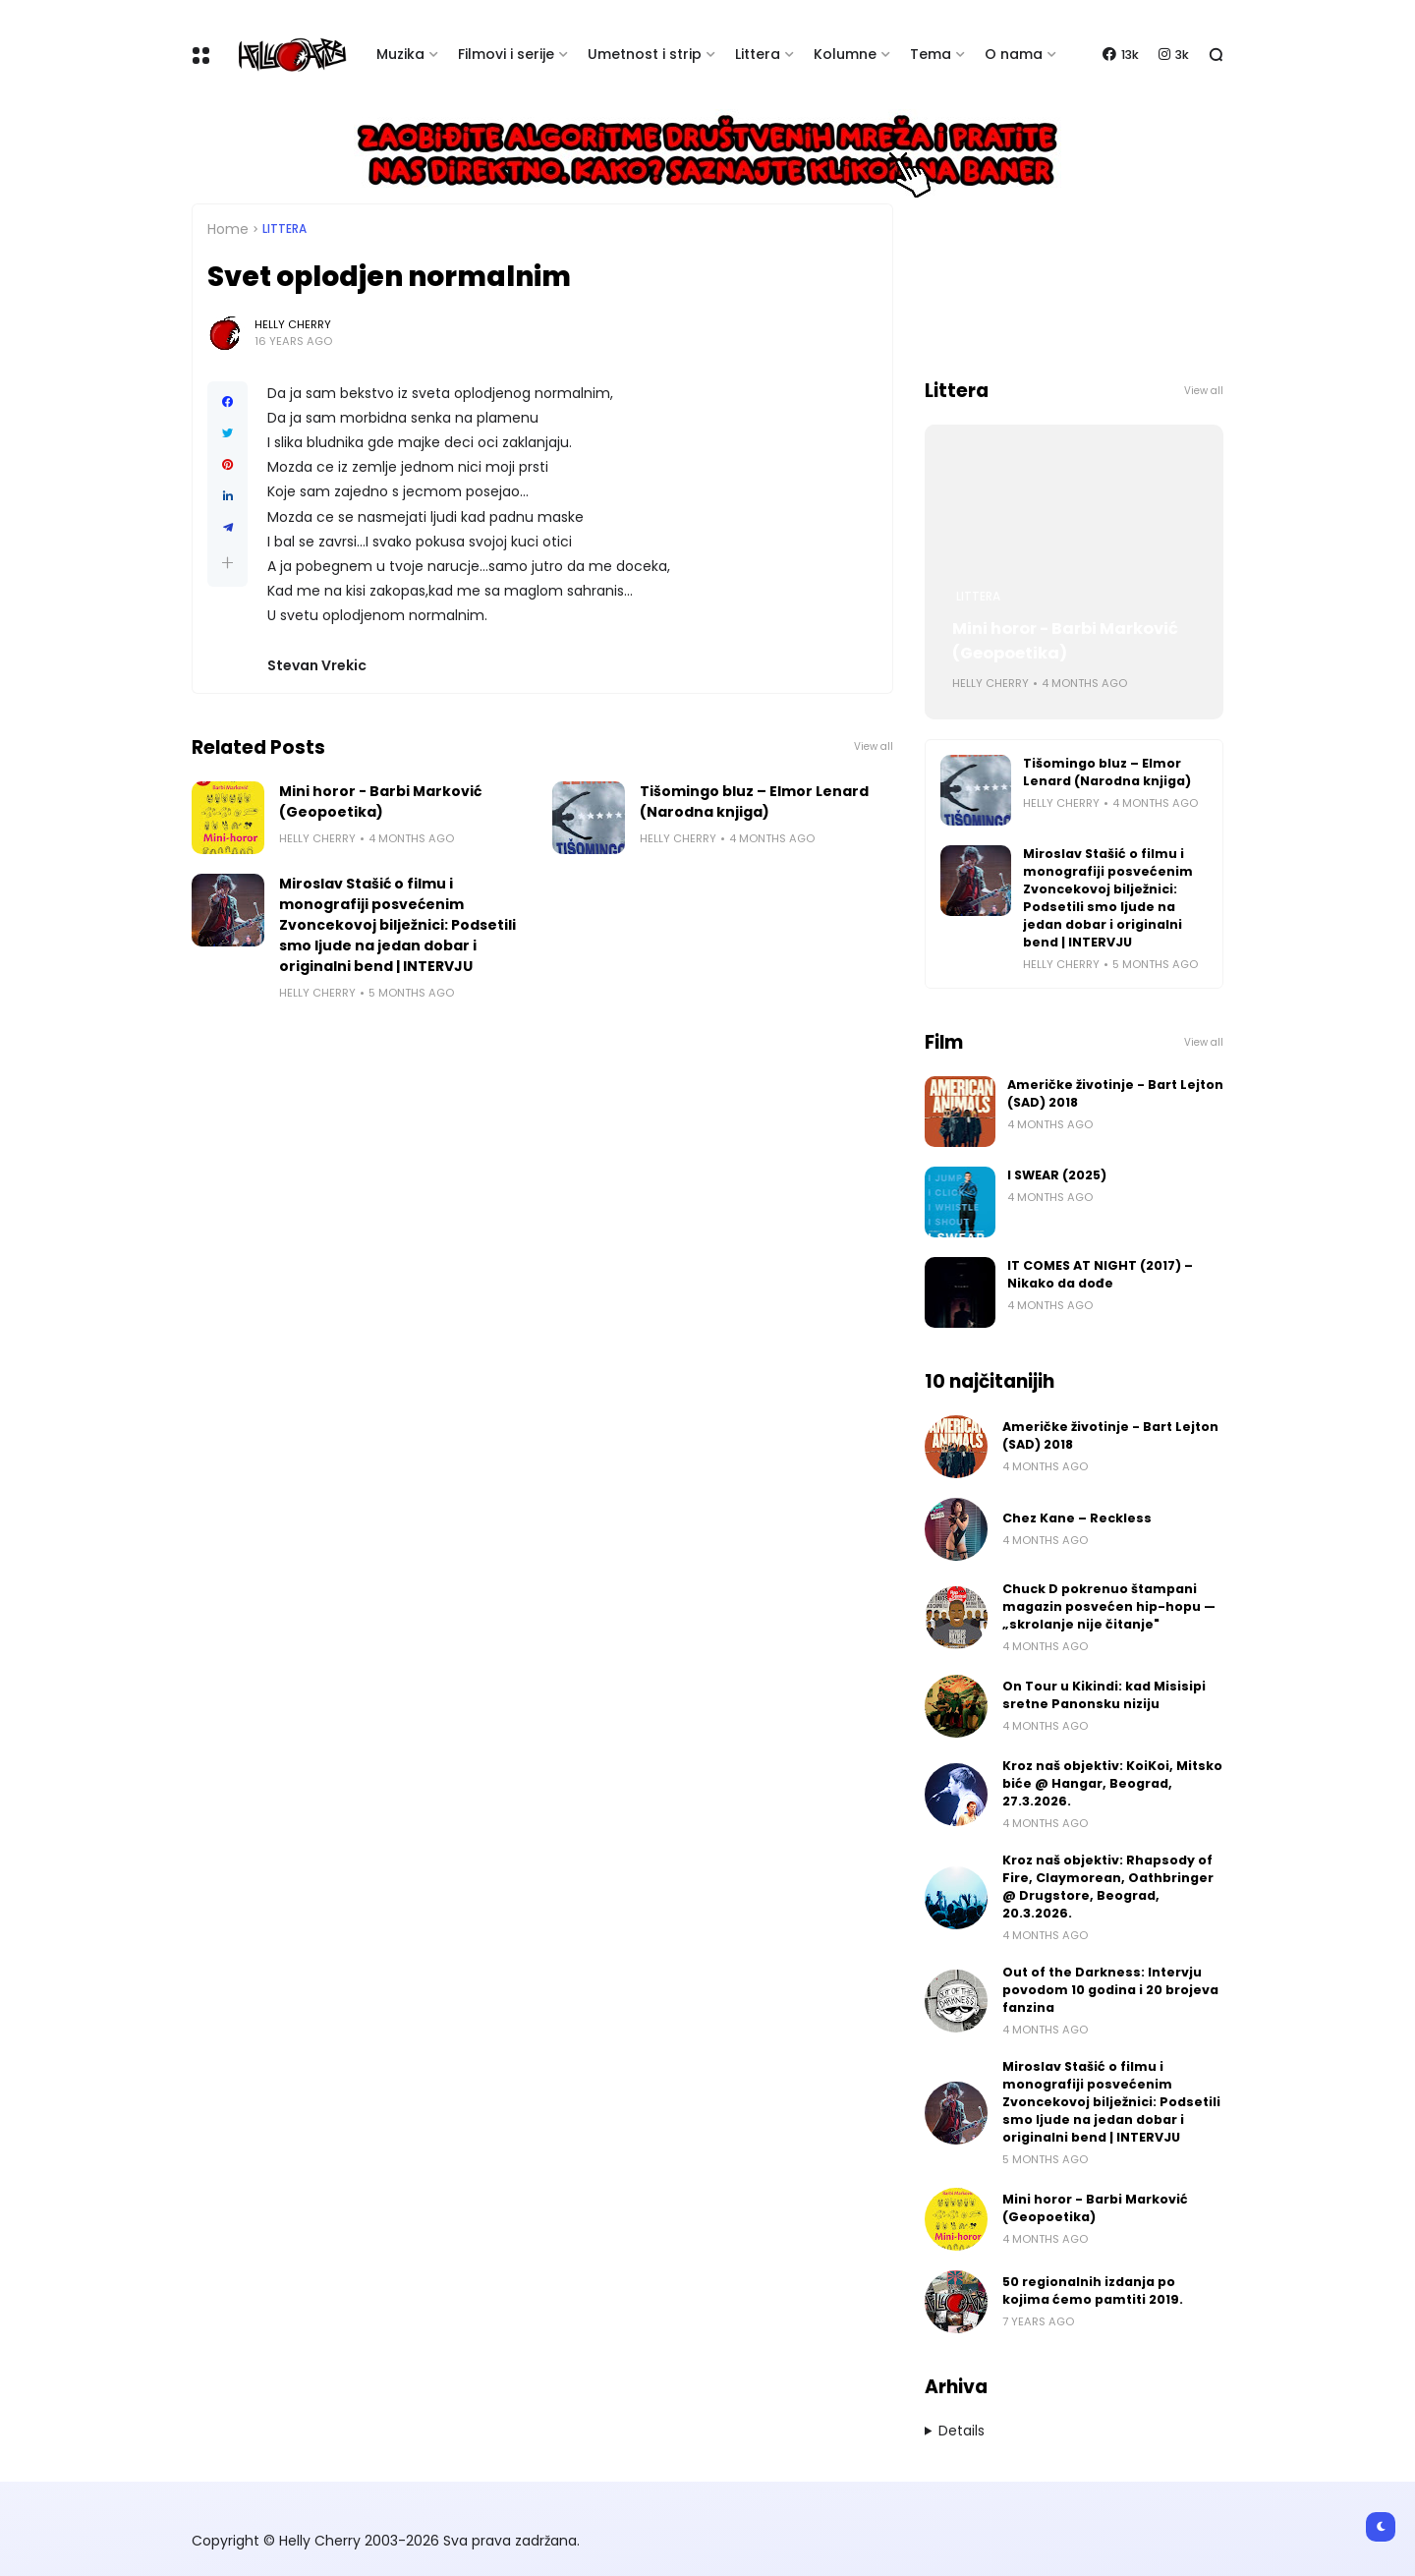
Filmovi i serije (506, 54)
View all (873, 746)
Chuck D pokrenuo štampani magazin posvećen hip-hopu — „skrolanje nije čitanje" (1109, 1606)
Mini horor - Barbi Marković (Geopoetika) (380, 801)
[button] (227, 562)
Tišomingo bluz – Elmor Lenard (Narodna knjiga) (754, 801)
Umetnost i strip (645, 54)
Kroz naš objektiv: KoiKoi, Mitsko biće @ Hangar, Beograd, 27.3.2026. (1112, 1783)
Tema (930, 54)
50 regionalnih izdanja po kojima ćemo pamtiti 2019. (1092, 2290)
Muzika (400, 54)
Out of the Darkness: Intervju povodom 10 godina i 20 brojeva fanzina (1110, 1990)
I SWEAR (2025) (1056, 1175)
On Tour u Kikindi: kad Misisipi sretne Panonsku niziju (1104, 1695)
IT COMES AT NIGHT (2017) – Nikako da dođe (1100, 1274)
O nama (1014, 54)
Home (228, 229)
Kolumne (845, 54)
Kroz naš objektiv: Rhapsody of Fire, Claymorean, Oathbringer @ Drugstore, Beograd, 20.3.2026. (1108, 1886)
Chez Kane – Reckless (1077, 1518)
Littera (757, 54)
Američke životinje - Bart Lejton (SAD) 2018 (1115, 1093)
